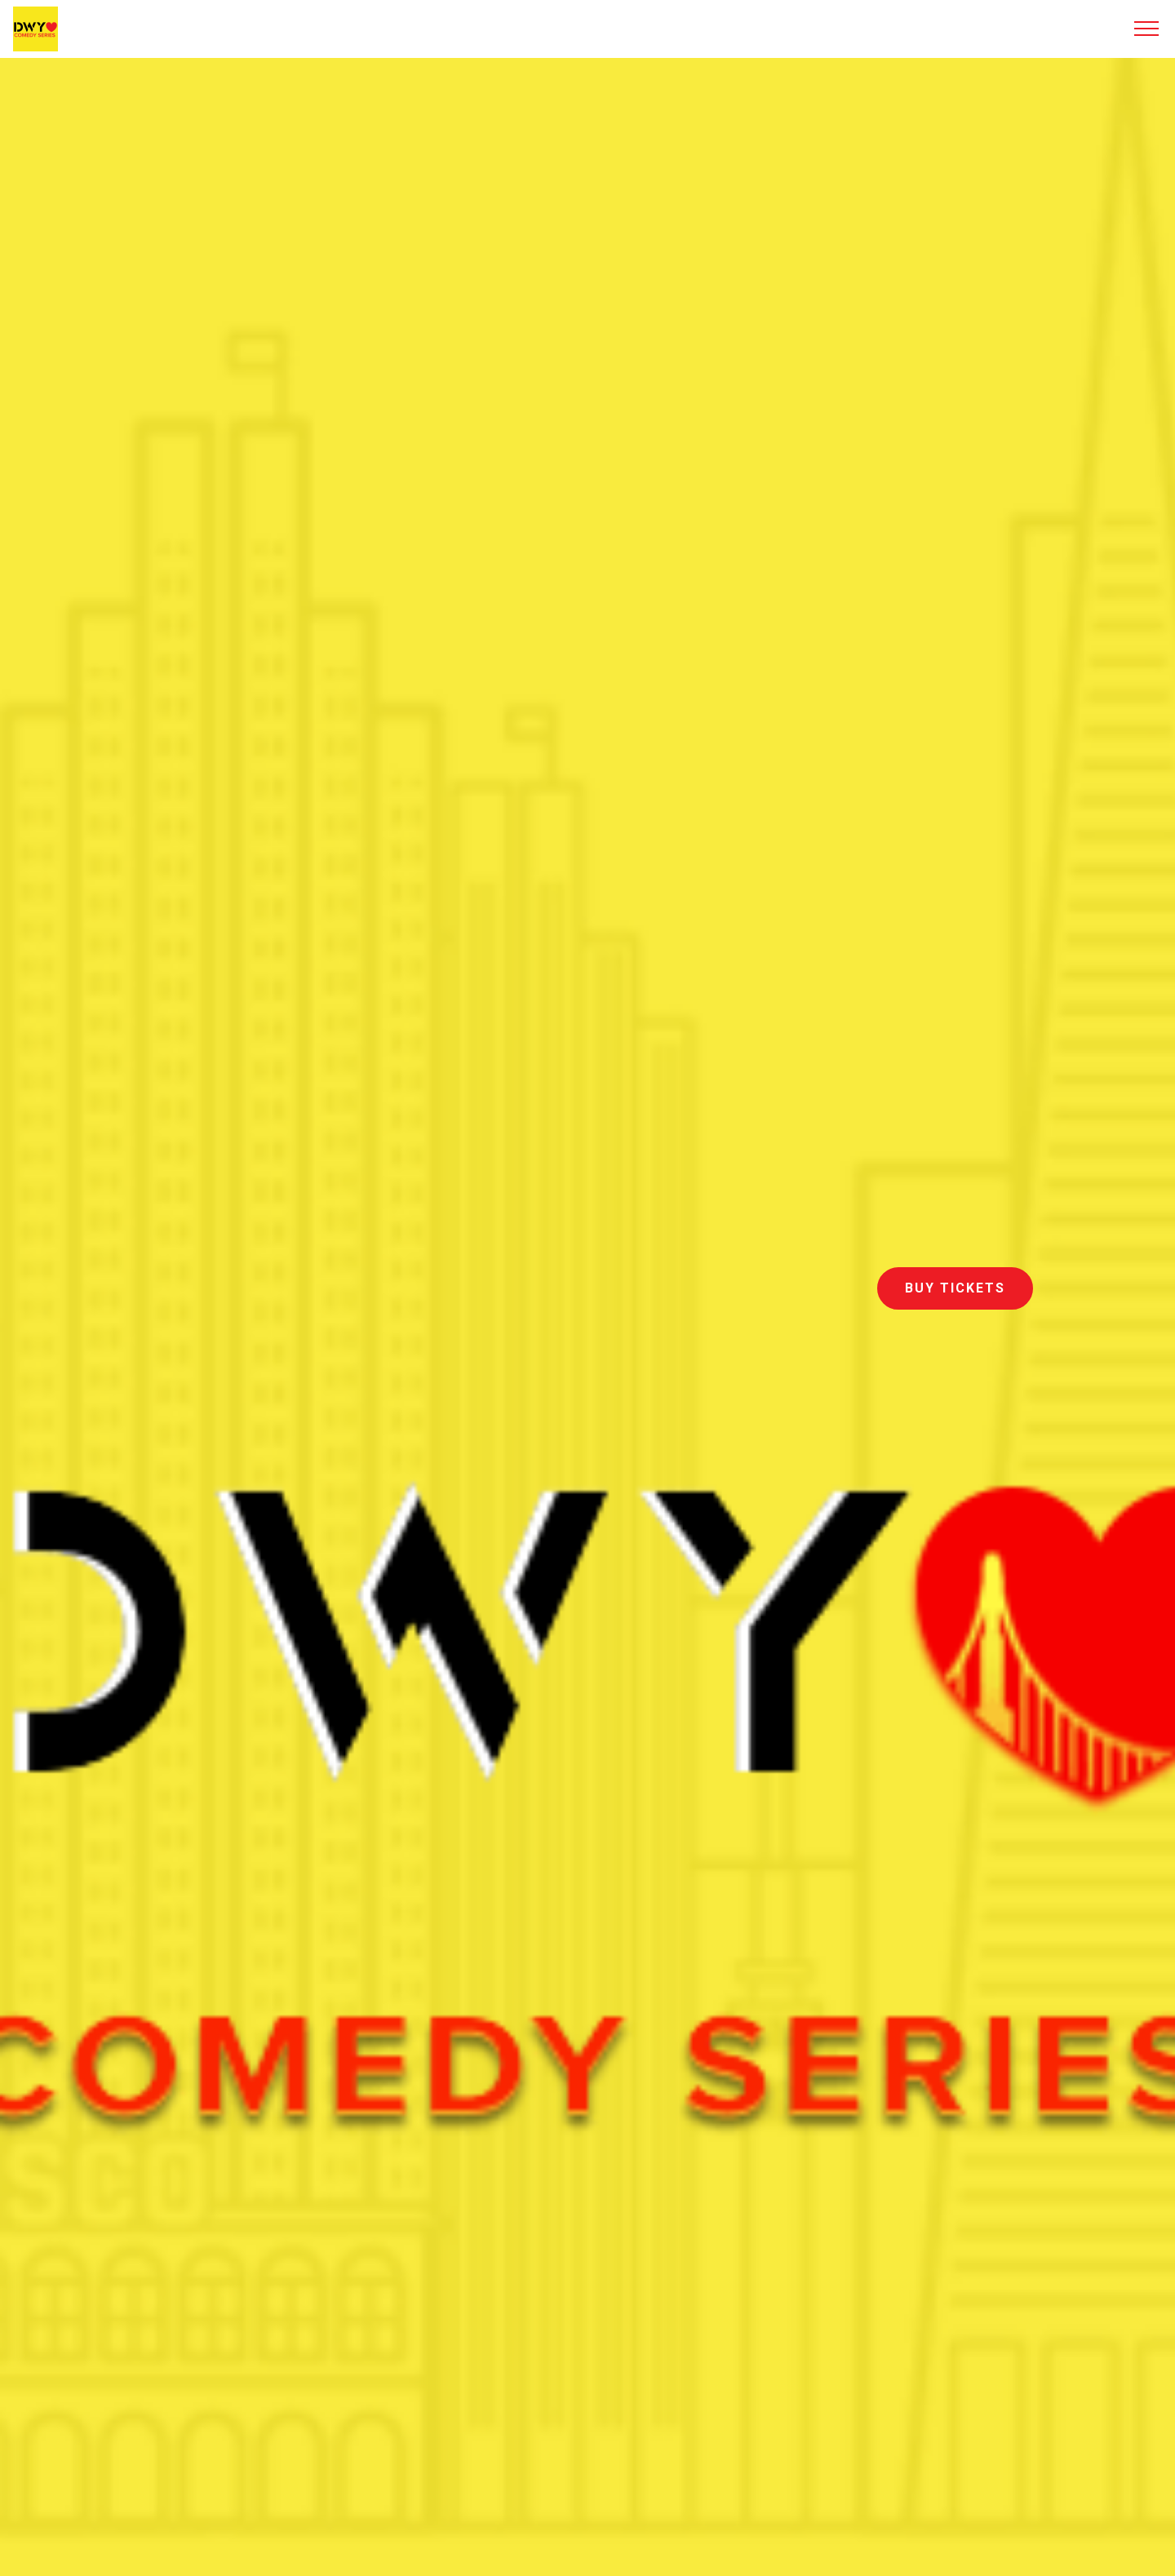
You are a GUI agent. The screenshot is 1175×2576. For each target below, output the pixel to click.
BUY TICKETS (955, 1288)
